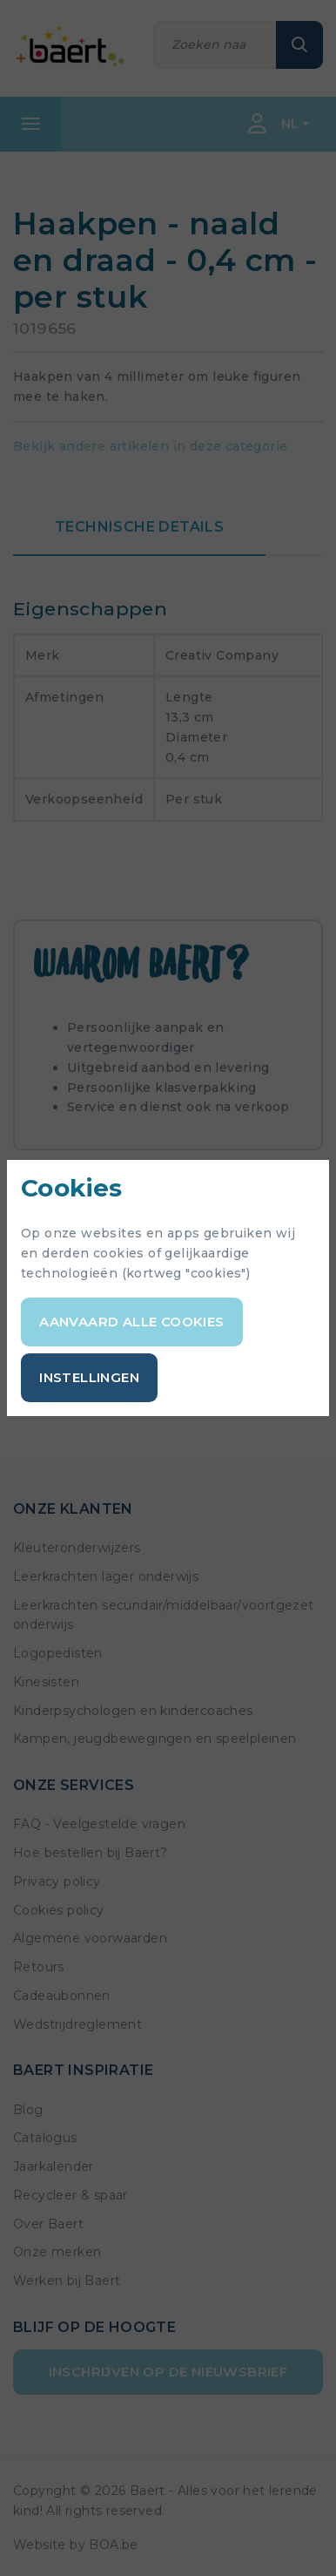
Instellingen (89, 1377)
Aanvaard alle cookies (131, 1321)
